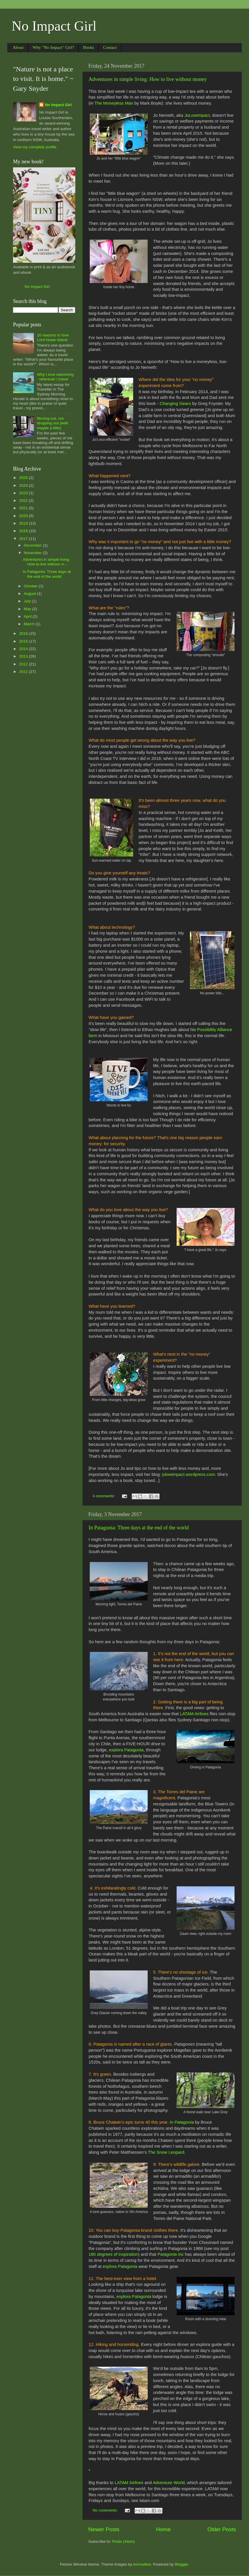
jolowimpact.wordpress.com (188, 1474)
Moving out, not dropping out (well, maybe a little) (53, 423)
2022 (24, 500)
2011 (24, 671)
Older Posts (221, 2529)
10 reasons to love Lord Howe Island (53, 337)
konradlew (142, 2564)
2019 (24, 523)
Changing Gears (175, 403)
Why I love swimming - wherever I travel (55, 376)
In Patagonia (182, 2122)
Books (88, 47)
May (28, 609)
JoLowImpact (197, 115)
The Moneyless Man (113, 103)
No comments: (106, 2510)
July (28, 601)
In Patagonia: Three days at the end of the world (139, 1528)
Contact (110, 47)
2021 (24, 508)
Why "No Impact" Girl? (53, 47)
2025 (24, 477)
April (28, 616)
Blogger (181, 2564)
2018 (24, 531)
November (33, 553)
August (30, 593)
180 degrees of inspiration (113, 2254)
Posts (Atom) (123, 2541)
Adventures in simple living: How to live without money (148, 79)
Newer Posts (103, 2529)
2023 (24, 493)
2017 (24, 538)
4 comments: (104, 1496)
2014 (24, 649)
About (18, 47)
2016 (24, 633)
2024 (24, 485)
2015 (24, 641)
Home (163, 2529)
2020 (24, 516)
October (31, 586)
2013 (24, 656)
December (33, 545)
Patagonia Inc (171, 2254)
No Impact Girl (54, 26)
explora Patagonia (126, 1750)
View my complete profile (34, 147)
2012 (24, 664)
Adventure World (168, 2482)
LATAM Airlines (194, 1713)
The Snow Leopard (166, 2152)
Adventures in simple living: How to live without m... (46, 561)
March (30, 624)
